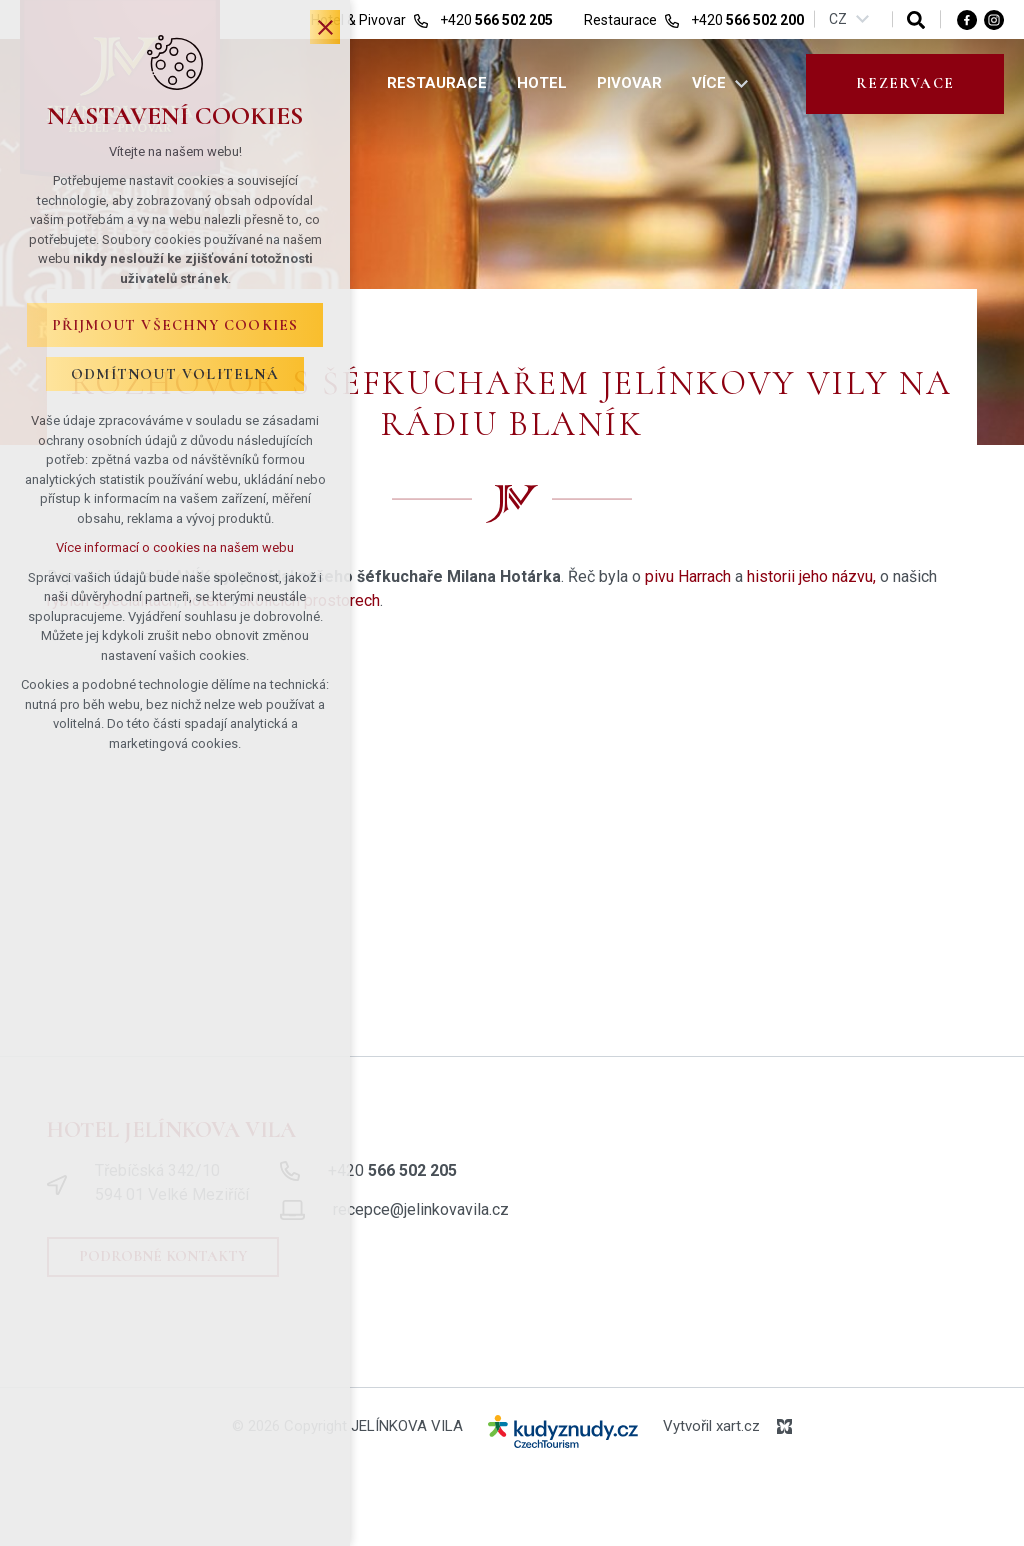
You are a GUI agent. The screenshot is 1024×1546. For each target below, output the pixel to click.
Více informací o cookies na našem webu (175, 547)
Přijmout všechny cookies (175, 325)
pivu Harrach (688, 576)
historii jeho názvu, (811, 576)
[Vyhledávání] (916, 19)
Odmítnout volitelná (175, 374)
